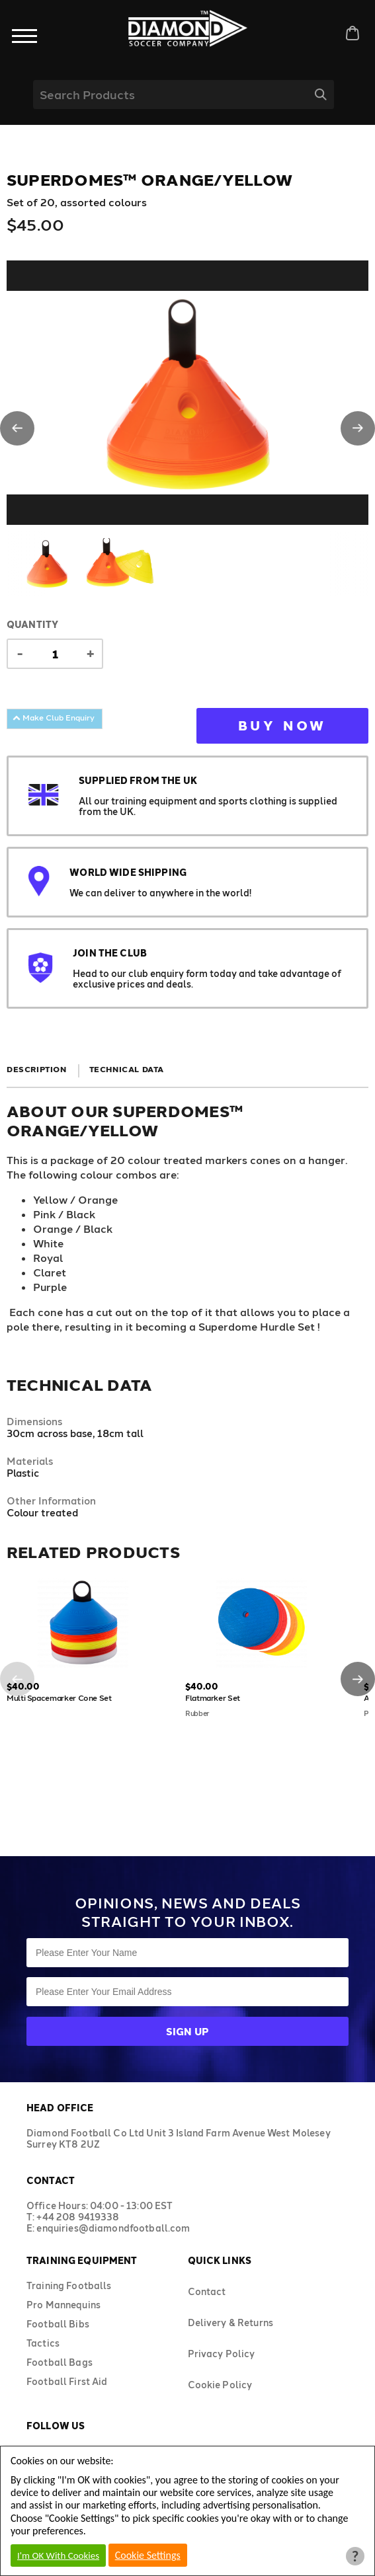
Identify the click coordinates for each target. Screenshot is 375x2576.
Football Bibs (57, 2323)
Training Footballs (69, 2285)
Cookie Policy (220, 2384)
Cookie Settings (148, 2555)
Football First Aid (67, 2381)
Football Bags (59, 2362)
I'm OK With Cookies (58, 2555)
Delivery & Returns (231, 2322)
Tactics (43, 2343)
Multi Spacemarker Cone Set (59, 1697)
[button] (17, 428)
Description (37, 1068)
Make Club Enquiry (54, 717)
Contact (207, 2291)
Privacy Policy (221, 2353)
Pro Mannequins (63, 2304)
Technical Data (126, 1068)
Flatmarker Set (212, 1697)
